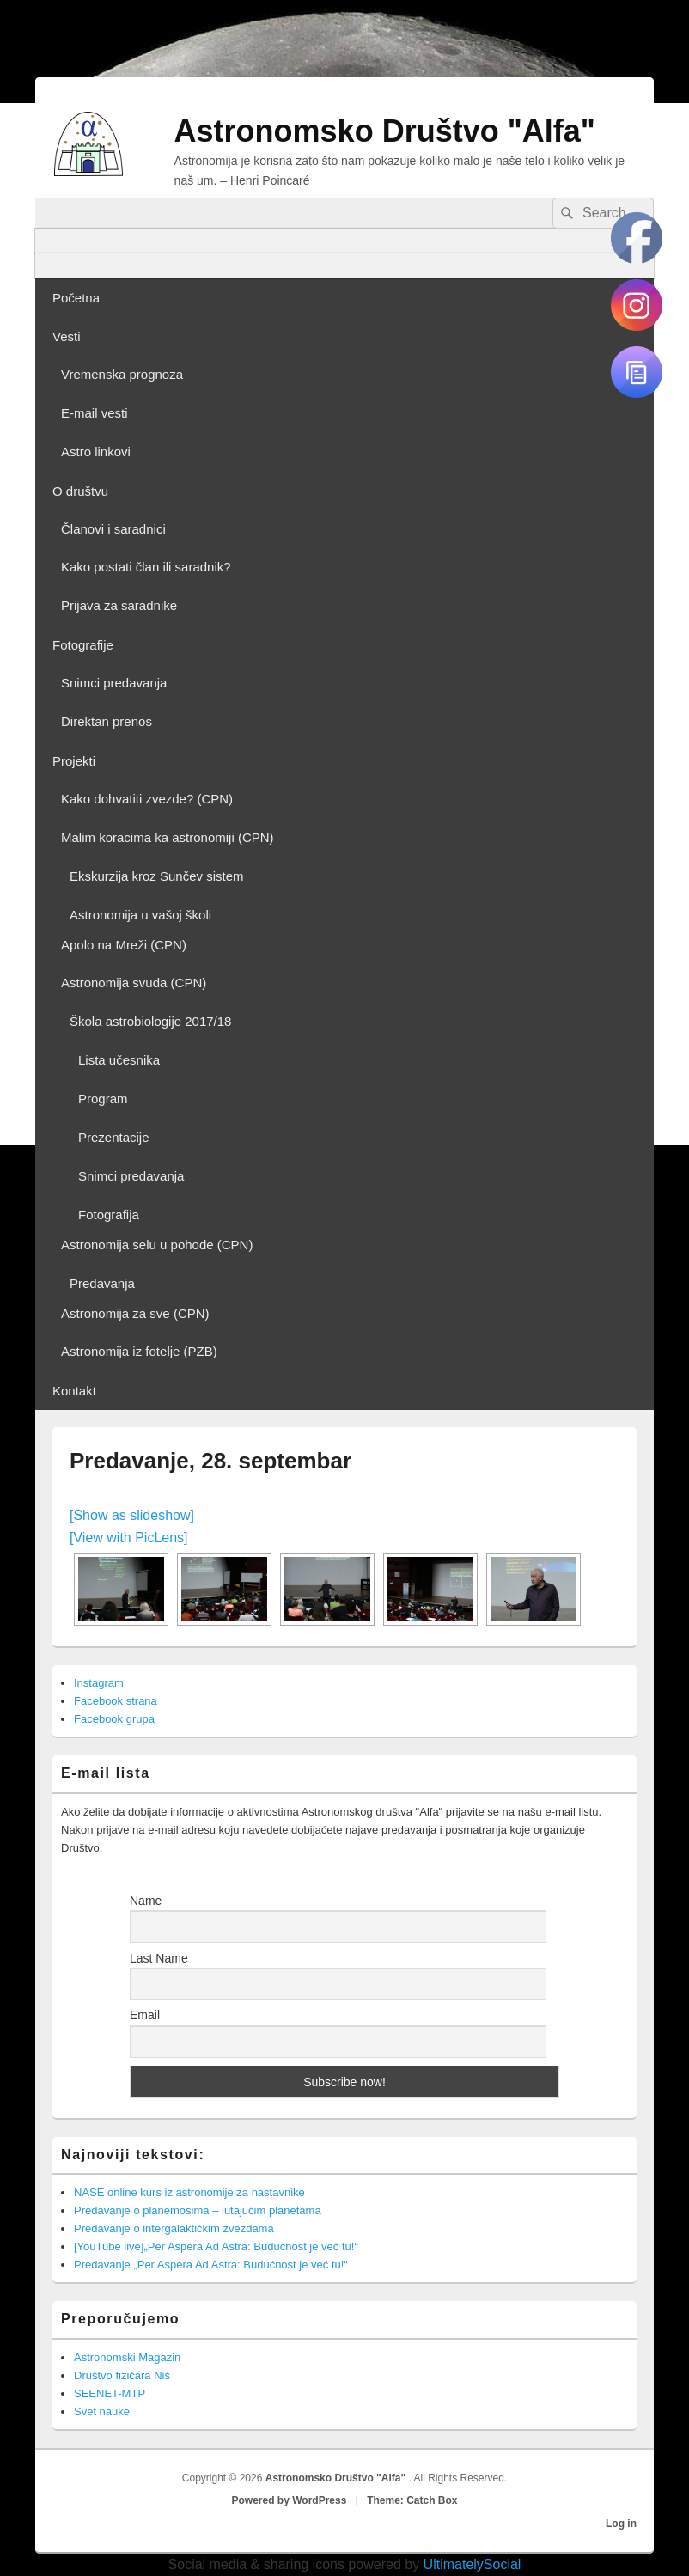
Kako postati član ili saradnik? (146, 566)
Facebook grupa (114, 1718)
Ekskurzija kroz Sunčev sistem (157, 876)
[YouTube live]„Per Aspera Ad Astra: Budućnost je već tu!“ (216, 2246)
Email (145, 2015)
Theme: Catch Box (412, 2500)
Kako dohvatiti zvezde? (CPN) (147, 798)
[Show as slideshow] (132, 1515)
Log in (621, 2524)
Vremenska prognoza (122, 374)
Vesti (66, 336)
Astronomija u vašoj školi (140, 914)
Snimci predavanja (114, 682)
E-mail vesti (94, 413)
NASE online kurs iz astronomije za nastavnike (189, 2192)
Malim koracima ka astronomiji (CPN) (167, 837)
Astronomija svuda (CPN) (133, 982)
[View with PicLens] (129, 1537)
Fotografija (108, 1214)
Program (103, 1098)
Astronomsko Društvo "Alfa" (384, 131)
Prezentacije (113, 1137)
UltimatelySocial (472, 2564)
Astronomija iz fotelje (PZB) (139, 1351)
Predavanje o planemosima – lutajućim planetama (197, 2210)
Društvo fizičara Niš (122, 2375)
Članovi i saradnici (113, 529)
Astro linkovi (96, 451)
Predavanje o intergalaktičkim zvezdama (174, 2228)
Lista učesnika (119, 1060)
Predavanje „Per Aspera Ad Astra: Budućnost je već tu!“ (211, 2264)
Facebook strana (115, 1700)
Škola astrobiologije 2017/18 (150, 1021)
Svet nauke (102, 2411)
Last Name (159, 1958)
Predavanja (102, 1283)
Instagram (99, 1682)
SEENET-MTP (109, 2393)
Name (146, 1901)
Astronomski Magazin (127, 2357)
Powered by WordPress (289, 2500)
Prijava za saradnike (119, 605)
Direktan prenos (106, 721)
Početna (76, 297)
